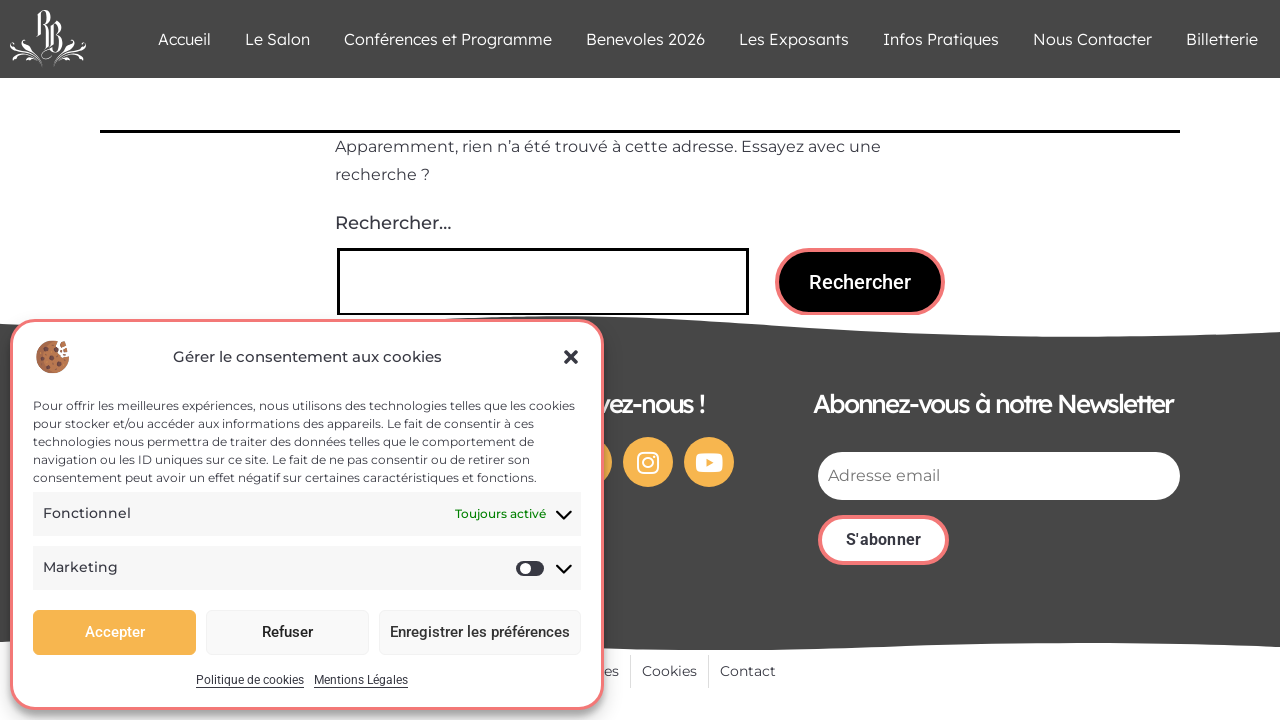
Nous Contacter (1092, 39)
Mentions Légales (361, 680)
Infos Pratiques (941, 39)
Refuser (287, 632)
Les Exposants (794, 39)
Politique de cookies (250, 680)
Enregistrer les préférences (480, 632)
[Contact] (748, 672)
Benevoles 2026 (645, 39)
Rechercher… (393, 223)
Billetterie (1222, 39)
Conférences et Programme (448, 39)
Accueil (184, 39)
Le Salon (277, 39)
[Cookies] (669, 672)
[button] (571, 357)
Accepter (115, 632)
